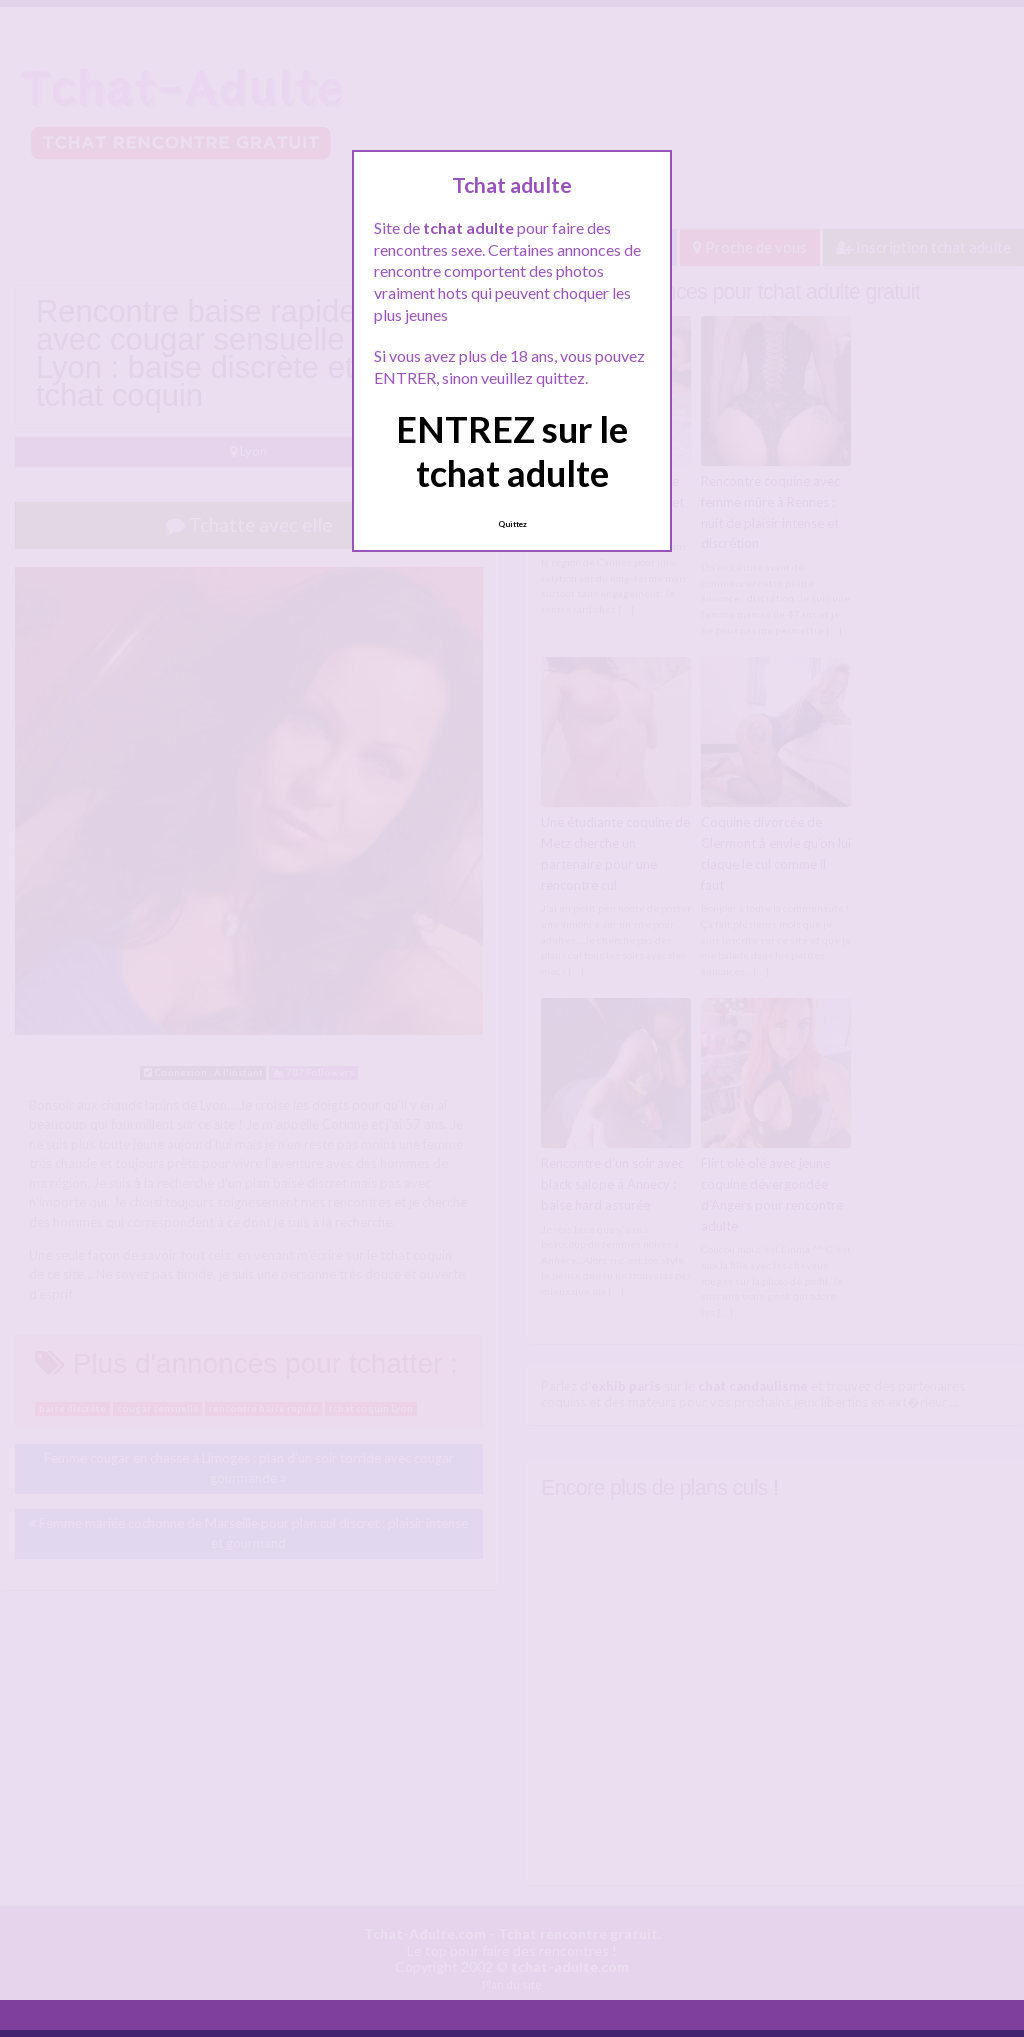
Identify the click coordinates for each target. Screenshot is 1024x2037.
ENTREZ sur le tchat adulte (512, 450)
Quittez (512, 524)
